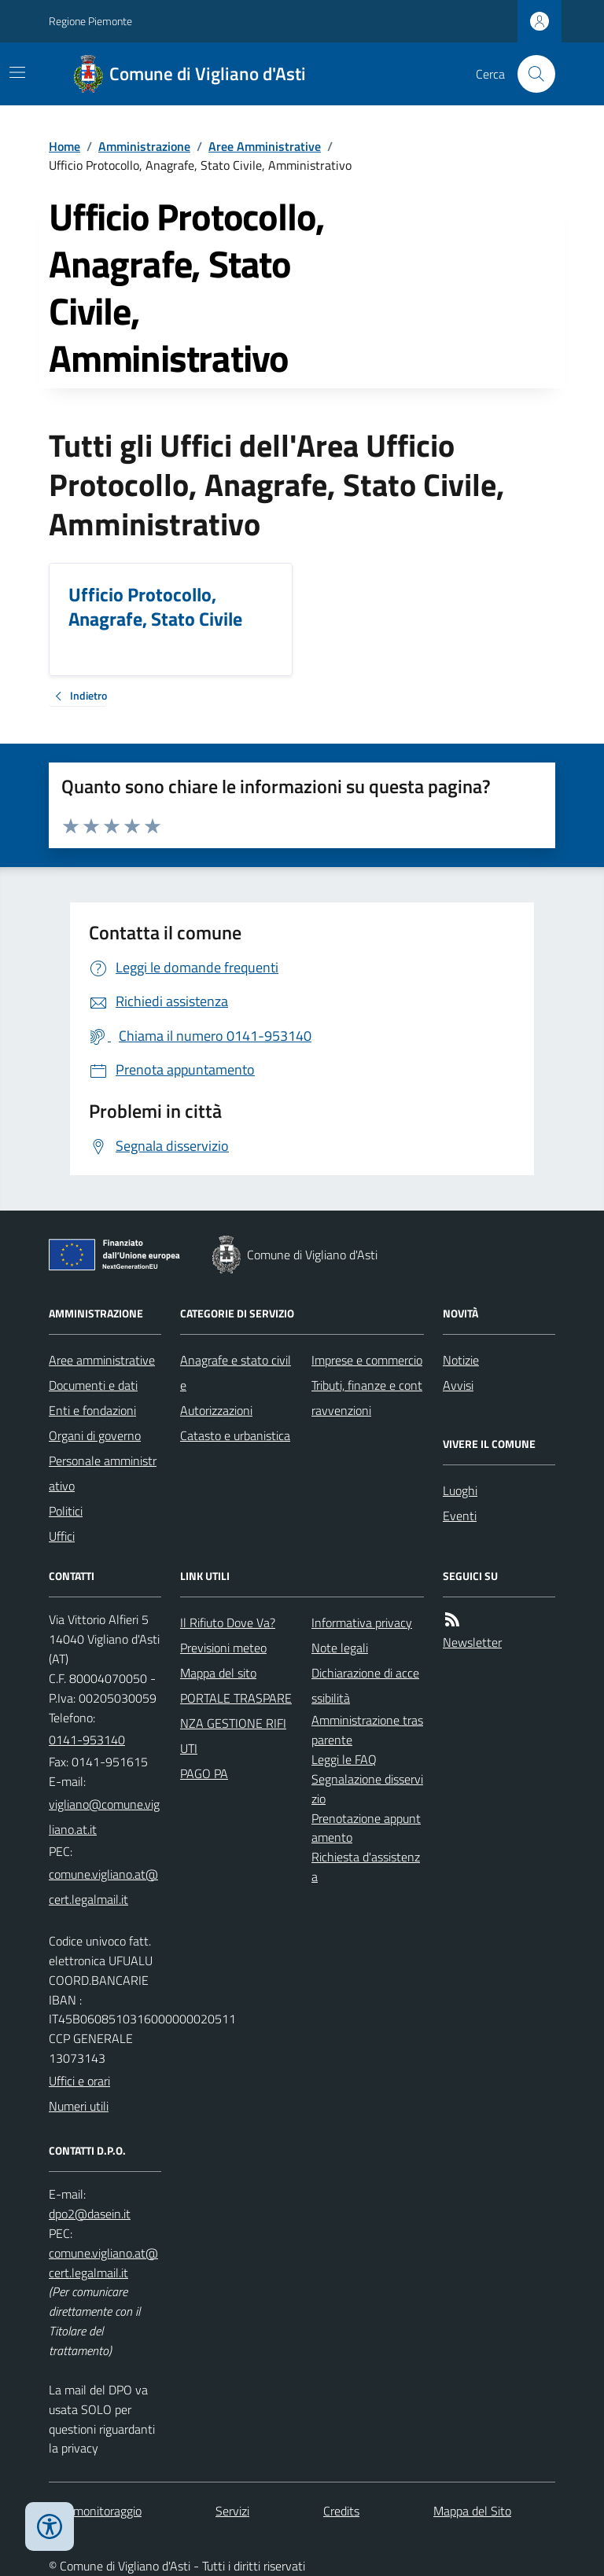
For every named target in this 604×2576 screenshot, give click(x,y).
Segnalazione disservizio (367, 1788)
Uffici (62, 1536)
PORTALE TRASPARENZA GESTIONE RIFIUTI (236, 1723)
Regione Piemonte (90, 21)
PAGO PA (204, 1773)
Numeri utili (79, 2105)
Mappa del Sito (472, 2510)
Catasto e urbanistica (235, 1435)
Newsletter (472, 1642)
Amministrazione (144, 146)
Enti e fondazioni (92, 1410)
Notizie (461, 1359)
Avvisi (458, 1385)
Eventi (460, 1515)
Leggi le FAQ (344, 1759)
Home (64, 146)
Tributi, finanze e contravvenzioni (366, 1398)
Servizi (232, 2510)
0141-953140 (87, 1739)
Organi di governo (95, 1435)
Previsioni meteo (223, 1647)
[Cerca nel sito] (530, 74)
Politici (66, 1510)
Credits (341, 2510)
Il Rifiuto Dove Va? (227, 1622)
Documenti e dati (93, 1385)
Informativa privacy (361, 1622)
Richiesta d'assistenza (365, 1866)
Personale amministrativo (103, 1473)
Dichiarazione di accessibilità (365, 1685)
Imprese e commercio (366, 1359)
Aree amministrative (102, 1359)
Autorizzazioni (216, 1410)
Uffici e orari (79, 2080)
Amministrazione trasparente (367, 1730)
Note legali (339, 1647)
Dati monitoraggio (95, 2510)
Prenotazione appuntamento (366, 1828)
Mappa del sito (218, 1672)
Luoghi (460, 1490)
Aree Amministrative (264, 146)
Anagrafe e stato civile (235, 1372)
